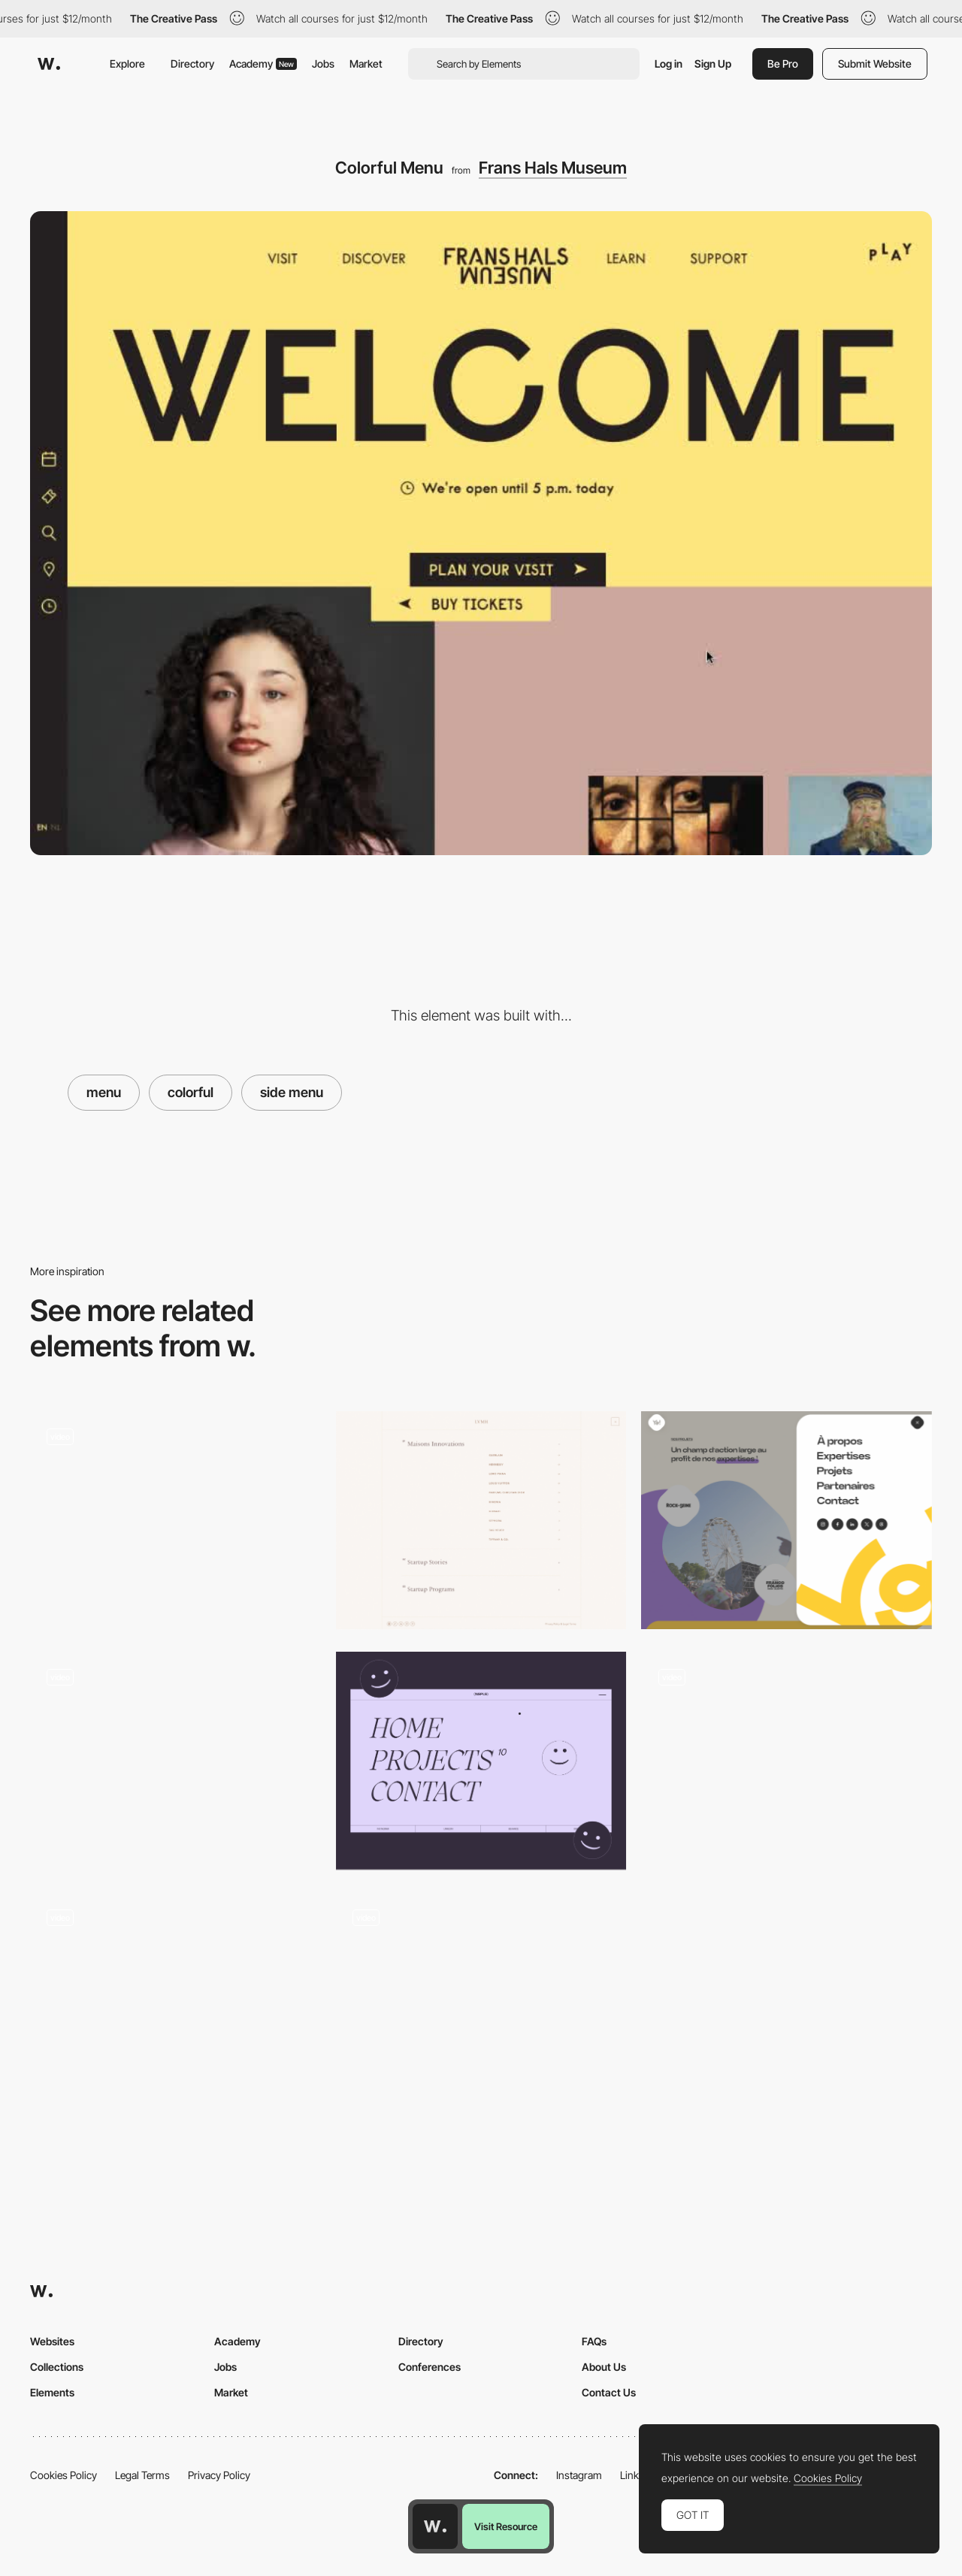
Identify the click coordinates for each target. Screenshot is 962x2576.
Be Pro (782, 63)
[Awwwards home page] (435, 2526)
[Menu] (175, 1520)
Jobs (323, 63)
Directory (192, 63)
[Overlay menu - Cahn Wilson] (175, 1996)
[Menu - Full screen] (481, 1761)
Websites (52, 2341)
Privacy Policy (219, 2475)
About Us (604, 2366)
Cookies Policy (63, 2475)
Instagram (579, 2475)
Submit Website (875, 63)
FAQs (594, 2341)
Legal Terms (142, 2475)
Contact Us (609, 2392)
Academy (263, 63)
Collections (56, 2366)
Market (366, 63)
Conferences (429, 2366)
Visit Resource (505, 2526)
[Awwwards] (49, 64)
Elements (52, 2392)
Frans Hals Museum (553, 167)
